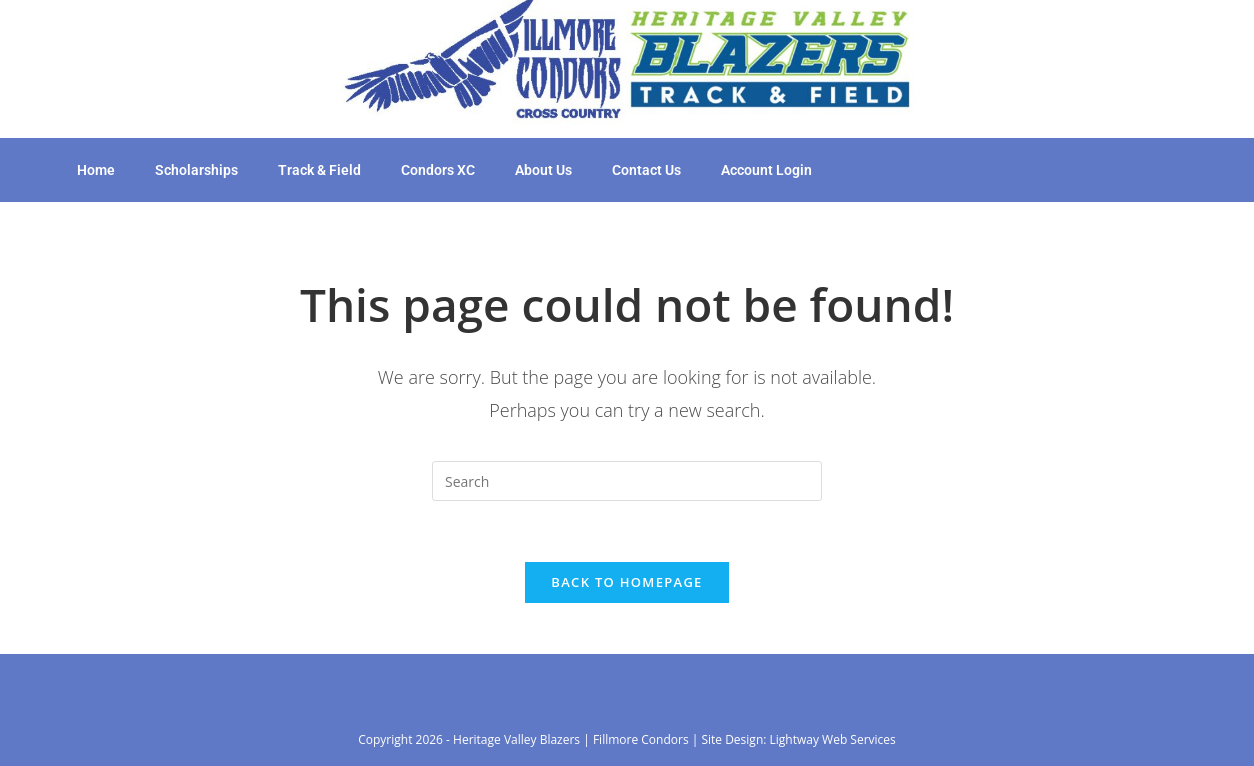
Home (96, 170)
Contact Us (646, 170)
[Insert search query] (627, 481)
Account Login (766, 170)
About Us (543, 170)
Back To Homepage (626, 582)
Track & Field (319, 170)
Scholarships (196, 170)
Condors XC (438, 170)
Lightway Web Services (833, 739)
